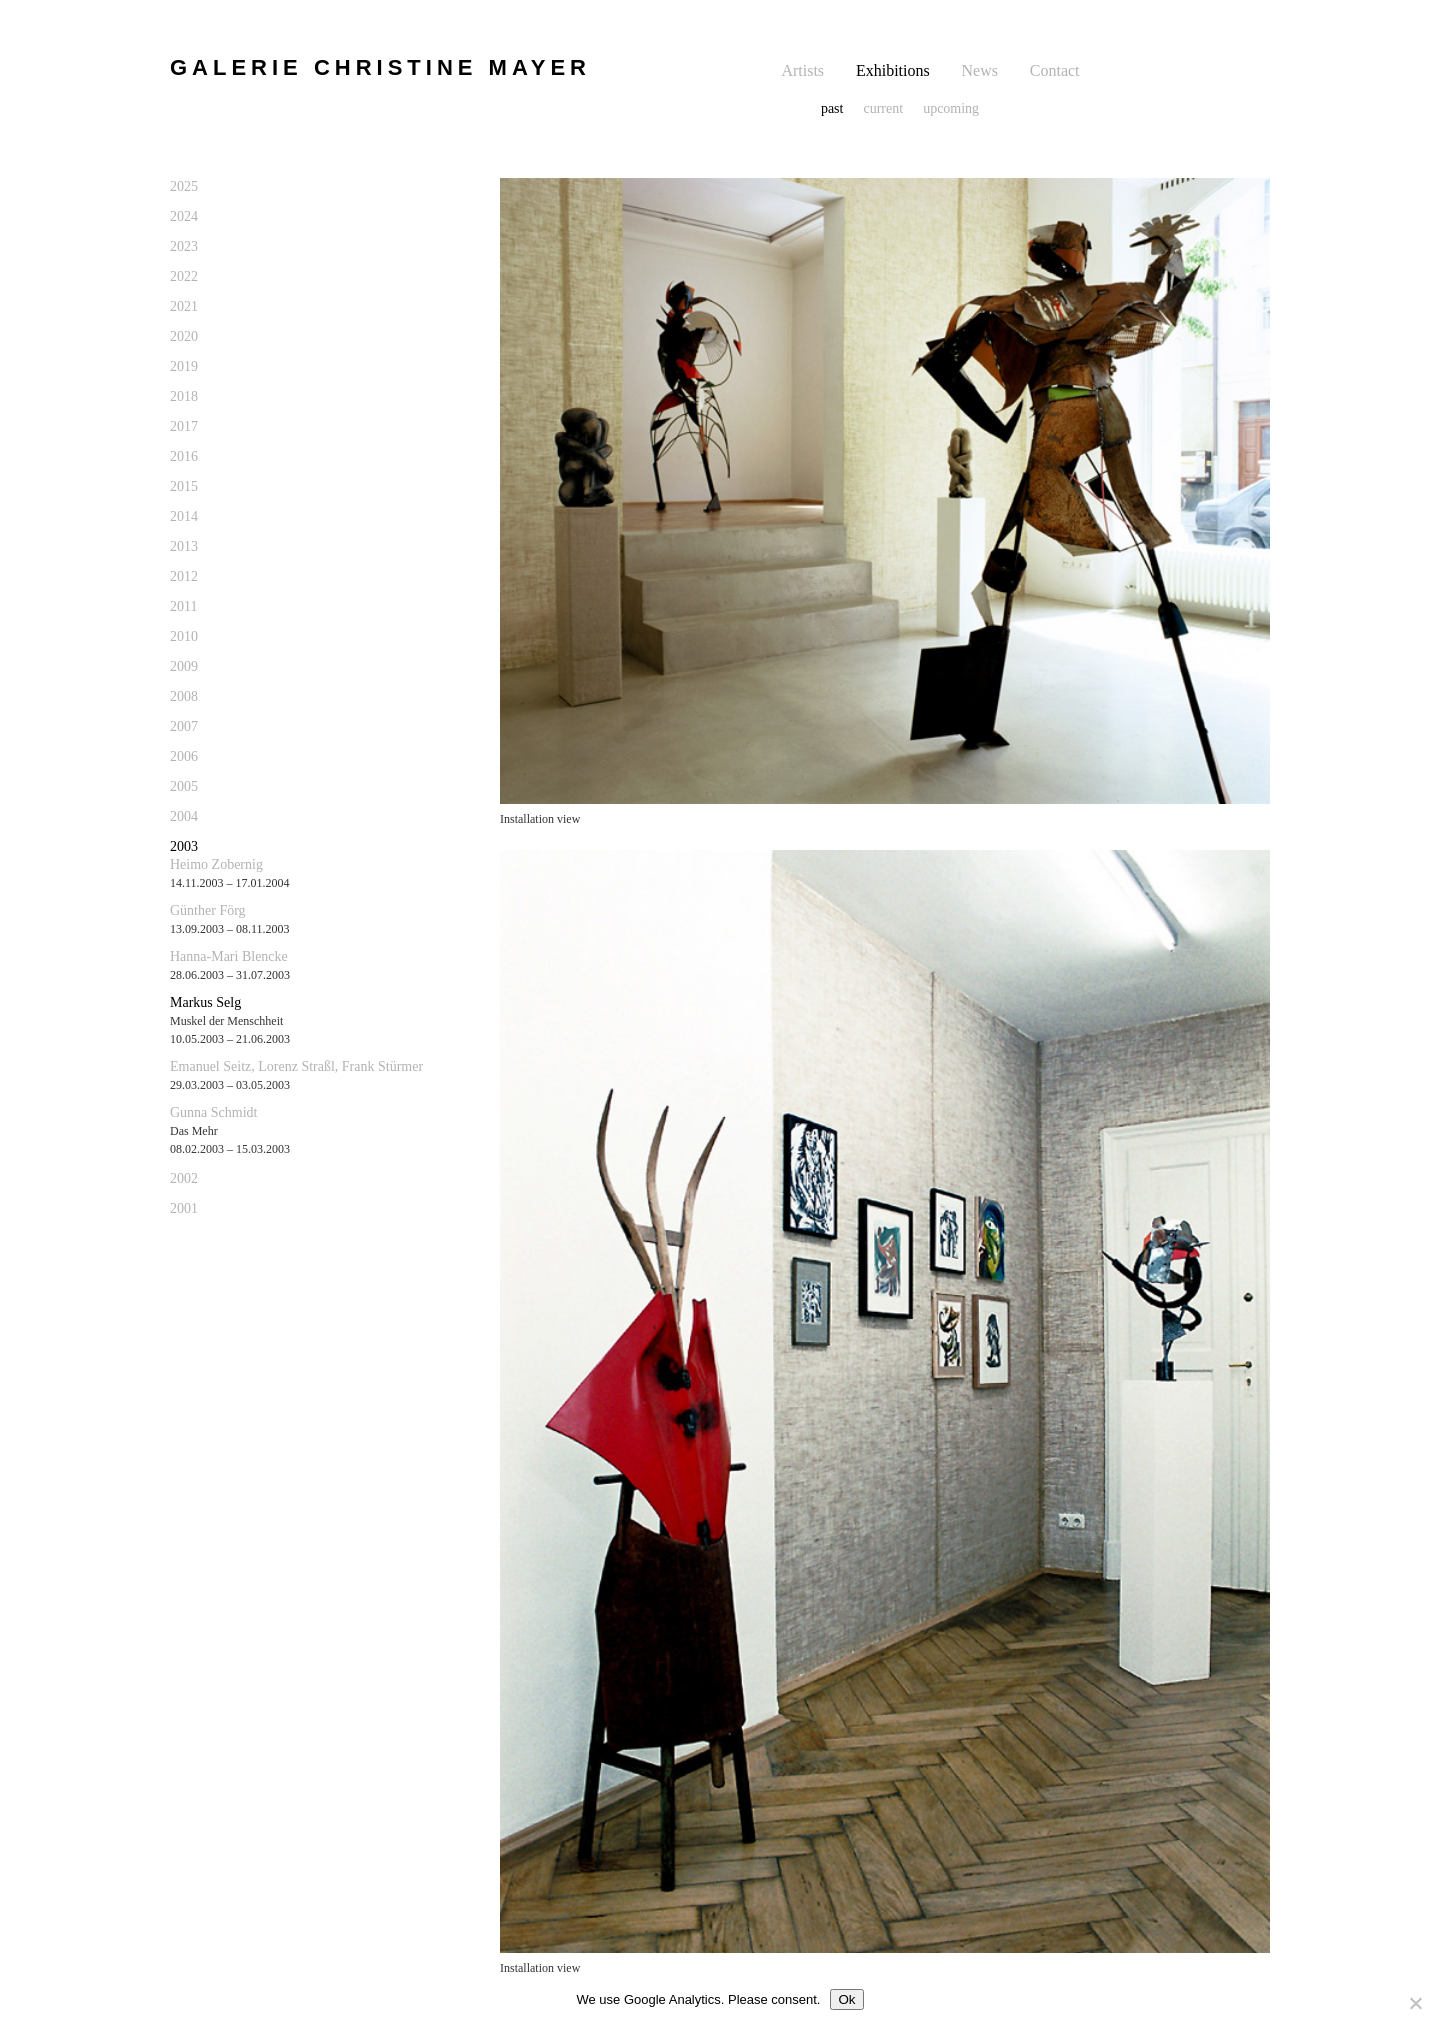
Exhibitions (893, 70)
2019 (184, 366)
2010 (184, 636)
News (980, 70)
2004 (184, 816)
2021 (184, 306)
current (883, 108)
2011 (183, 606)
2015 (184, 486)
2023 (184, 246)
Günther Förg (208, 910)
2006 (184, 756)
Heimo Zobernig (216, 864)
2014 (184, 516)
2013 (184, 546)
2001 (184, 1208)
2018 (184, 396)
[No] (1415, 2003)
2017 (184, 426)
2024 (184, 216)
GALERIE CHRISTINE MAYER (380, 67)
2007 (184, 726)
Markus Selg (205, 1002)
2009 (184, 666)
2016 (184, 456)
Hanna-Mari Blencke (229, 956)
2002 (184, 1178)
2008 (184, 696)
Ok (846, 1999)
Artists (802, 70)
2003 (184, 846)
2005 (184, 786)
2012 (184, 576)
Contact (1055, 70)
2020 (184, 336)
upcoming (951, 108)
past (832, 108)
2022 (184, 276)
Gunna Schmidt (214, 1112)
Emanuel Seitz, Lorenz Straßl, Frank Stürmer (296, 1066)
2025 (184, 186)
